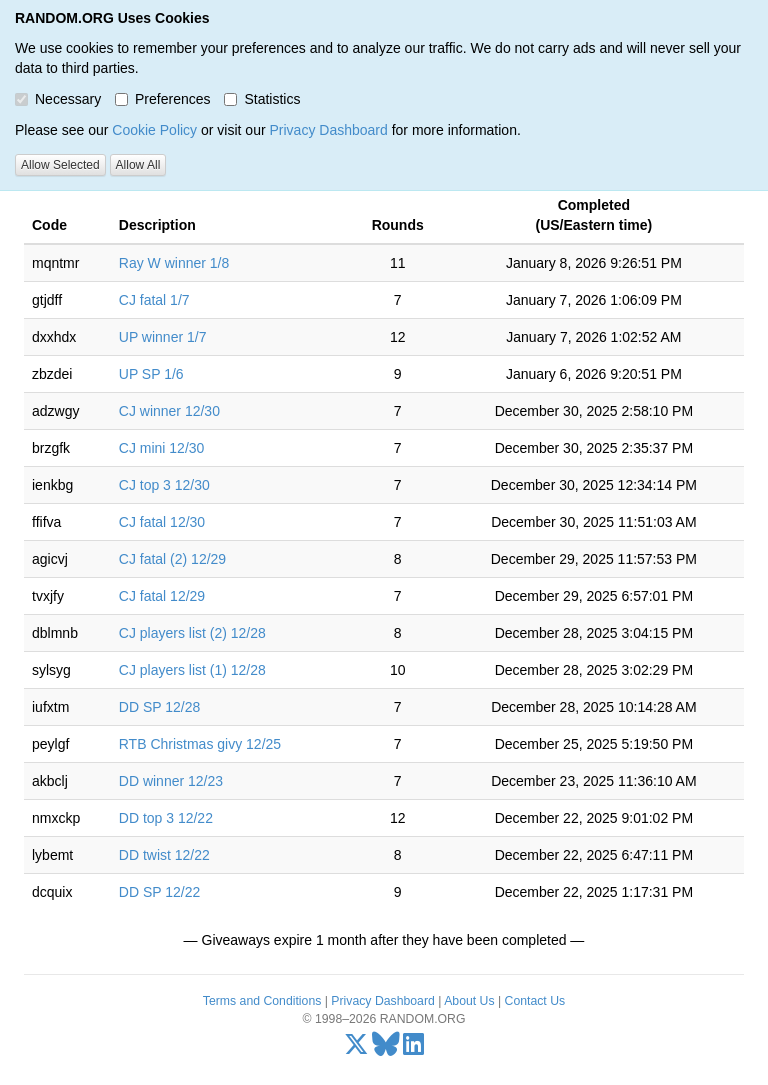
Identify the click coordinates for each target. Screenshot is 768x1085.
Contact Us (535, 1001)
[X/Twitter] (356, 1049)
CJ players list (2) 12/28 (192, 633)
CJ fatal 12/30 (162, 522)
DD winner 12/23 (171, 781)
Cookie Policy (154, 130)
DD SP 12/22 (159, 892)
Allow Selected (60, 165)
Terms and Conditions (262, 1001)
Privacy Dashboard (328, 130)
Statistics (262, 99)
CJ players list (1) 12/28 (192, 670)
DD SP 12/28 (159, 707)
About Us (469, 1001)
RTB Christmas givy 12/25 (200, 744)
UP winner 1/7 (163, 337)
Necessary (58, 99)
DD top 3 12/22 (166, 818)
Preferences (162, 99)
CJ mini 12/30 (162, 448)
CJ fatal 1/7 (154, 300)
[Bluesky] (386, 1049)
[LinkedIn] (413, 1049)
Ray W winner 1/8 (174, 263)
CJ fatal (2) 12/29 (172, 559)
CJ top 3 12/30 (164, 485)
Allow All (138, 165)
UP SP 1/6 (151, 374)
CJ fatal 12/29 (162, 596)
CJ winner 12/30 (169, 411)
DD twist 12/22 (164, 855)
